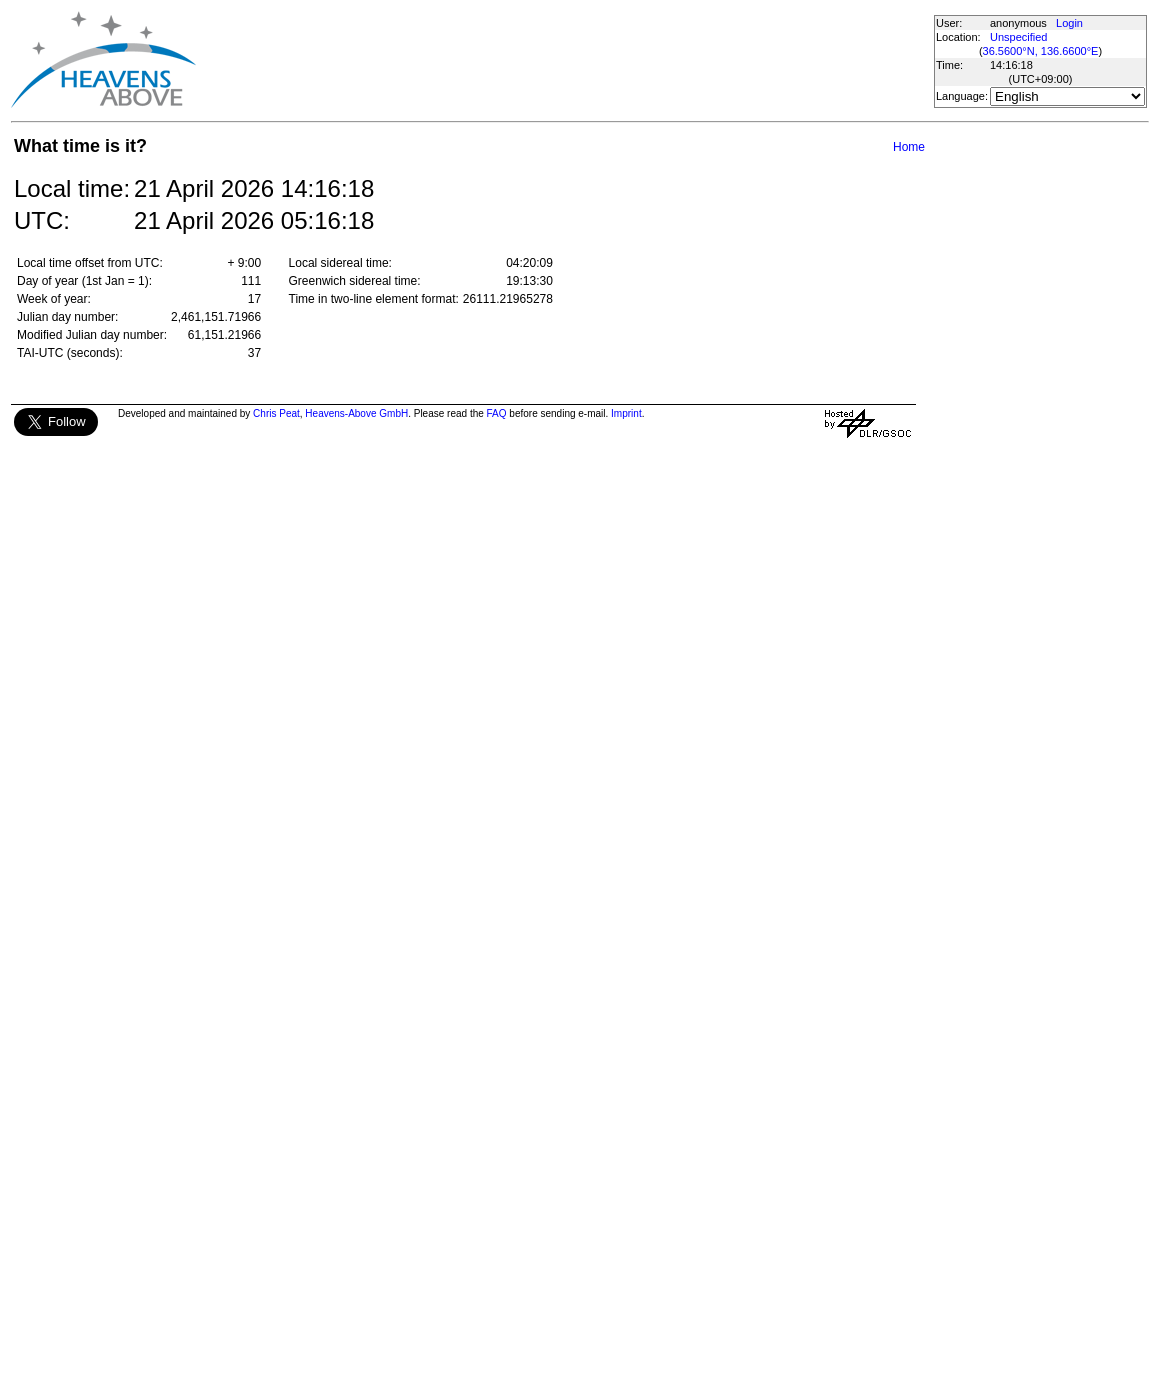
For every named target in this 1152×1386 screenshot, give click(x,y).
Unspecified (1018, 37)
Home (909, 147)
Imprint (626, 413)
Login (1069, 23)
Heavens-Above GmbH (356, 413)
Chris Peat (276, 413)
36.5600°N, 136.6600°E (1041, 51)
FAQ (497, 413)
